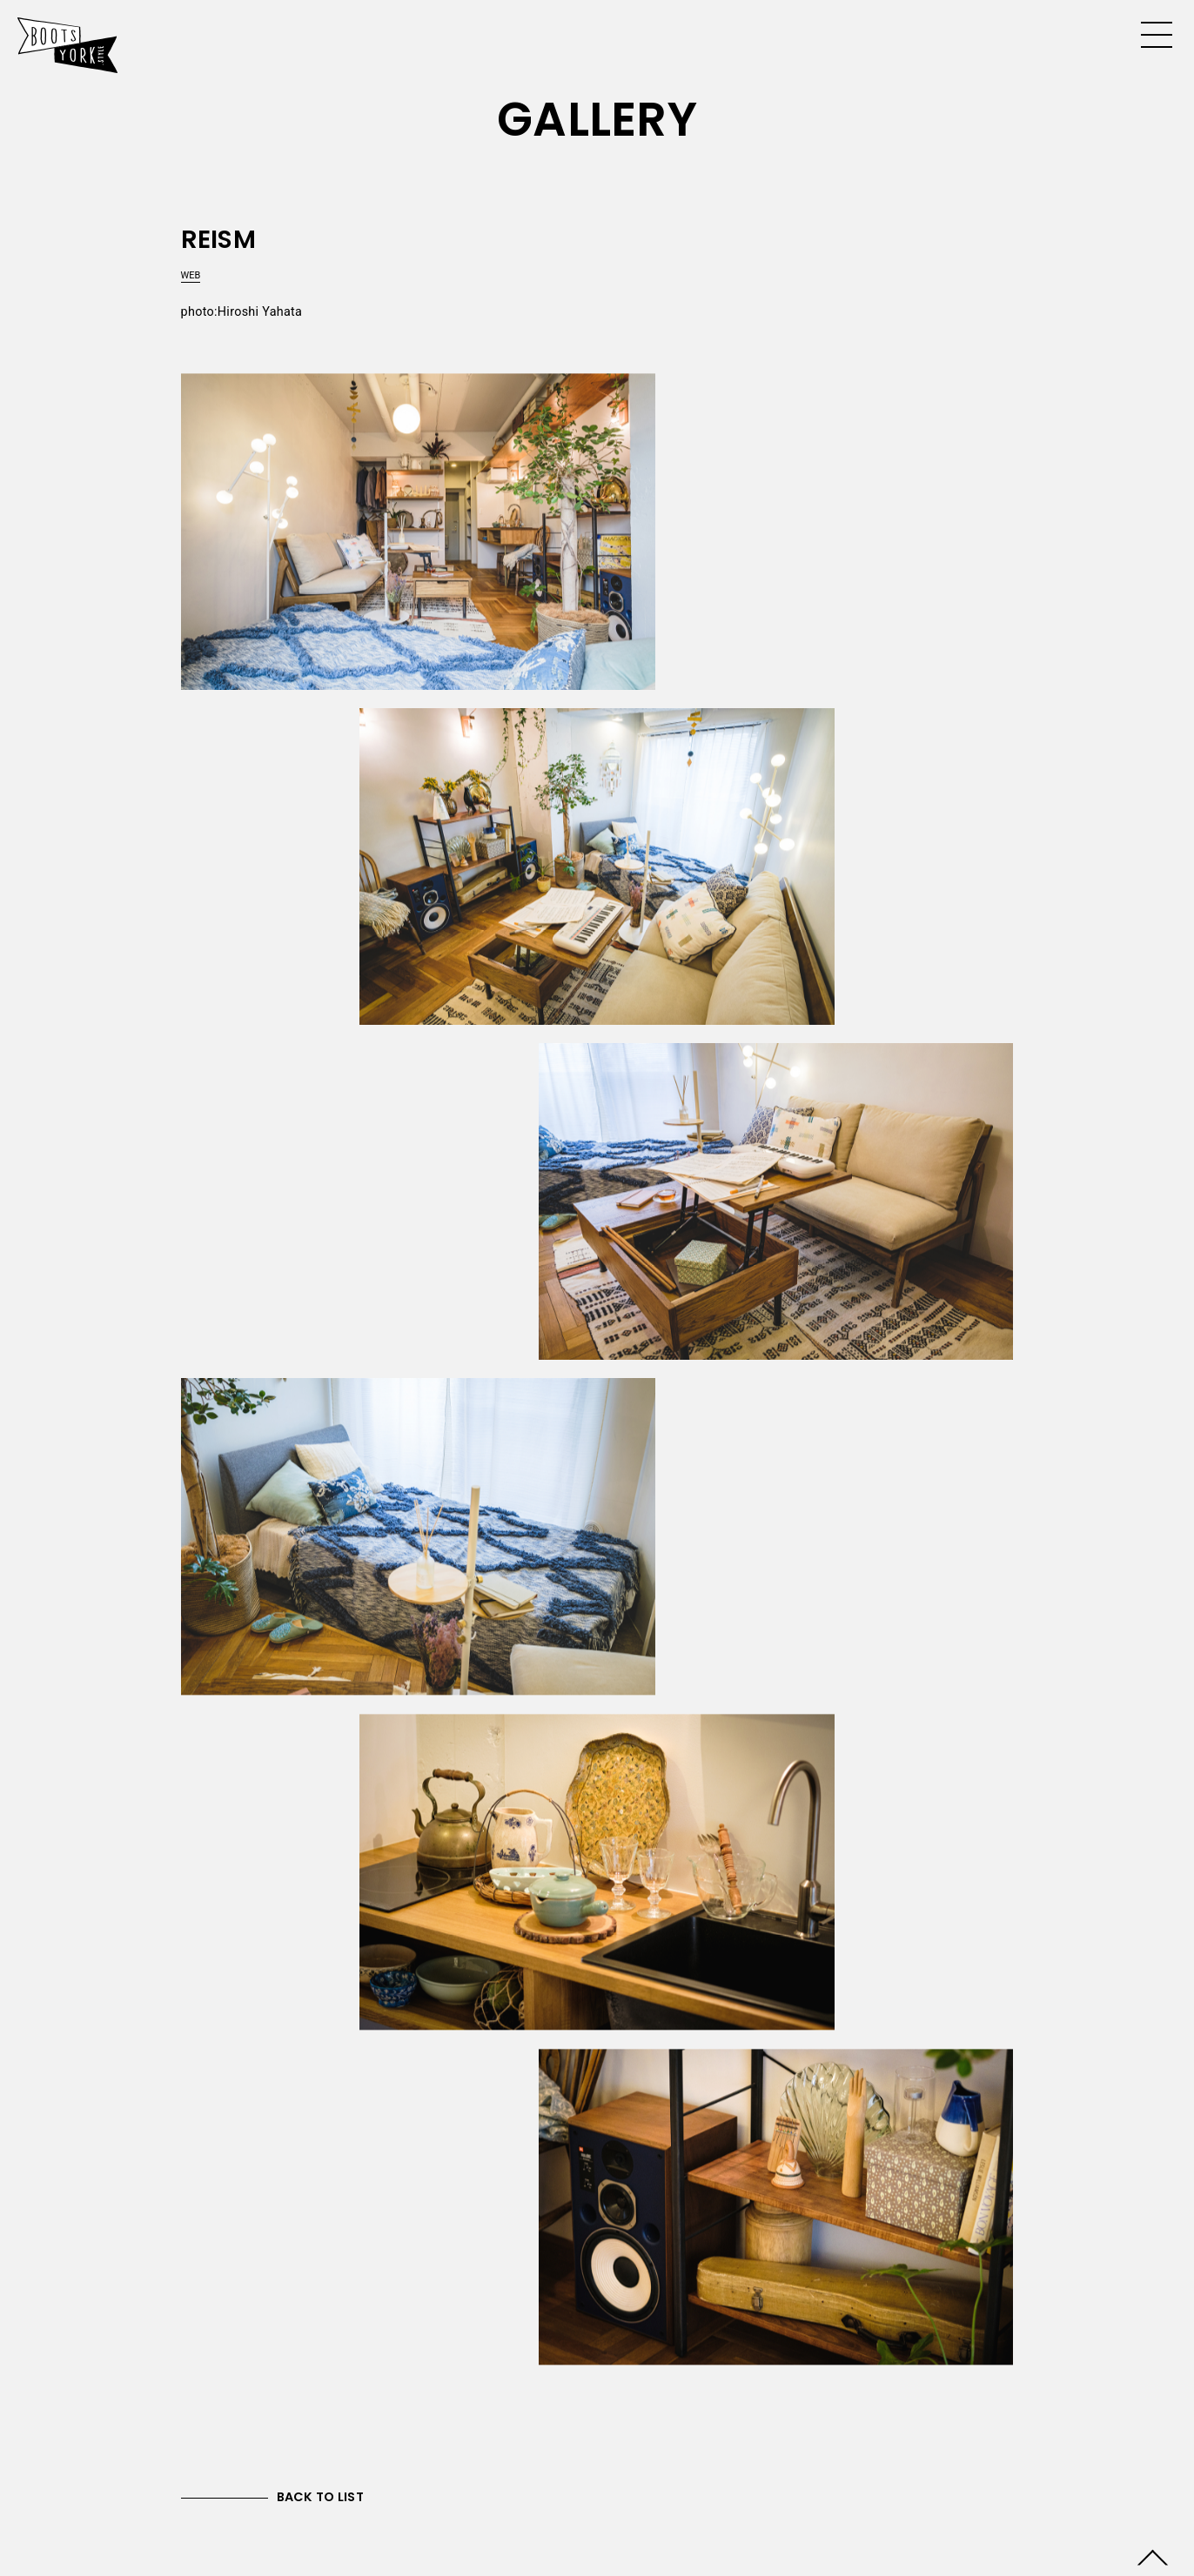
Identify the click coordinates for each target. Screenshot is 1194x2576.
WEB (191, 275)
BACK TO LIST (320, 2497)
